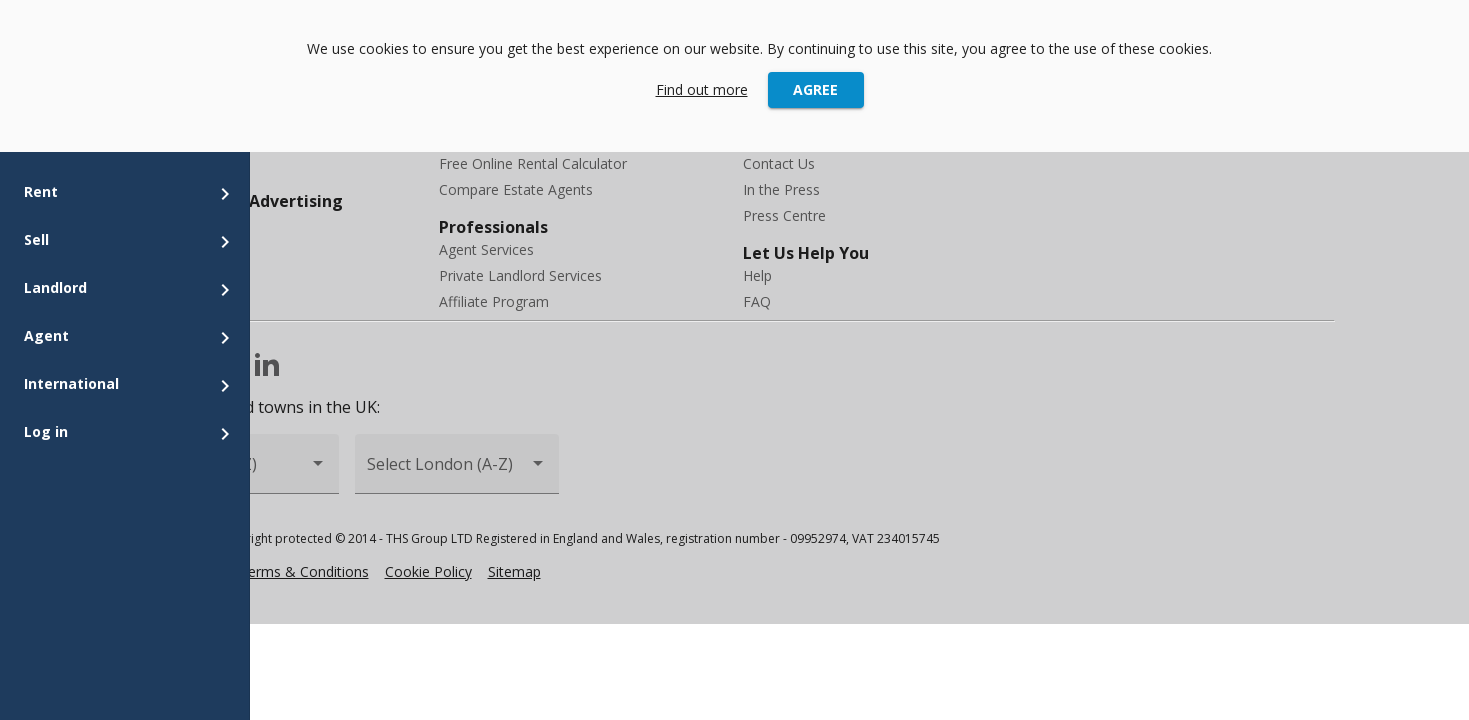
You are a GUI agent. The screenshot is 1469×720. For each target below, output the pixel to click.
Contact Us (779, 163)
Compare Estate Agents (516, 189)
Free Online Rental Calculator (533, 163)
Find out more (702, 89)
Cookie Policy (428, 571)
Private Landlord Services (520, 275)
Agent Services (486, 249)
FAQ (757, 301)
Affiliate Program (494, 301)
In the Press (781, 189)
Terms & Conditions (304, 571)
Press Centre (784, 215)
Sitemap (514, 571)
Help (757, 275)
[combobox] (457, 472)
